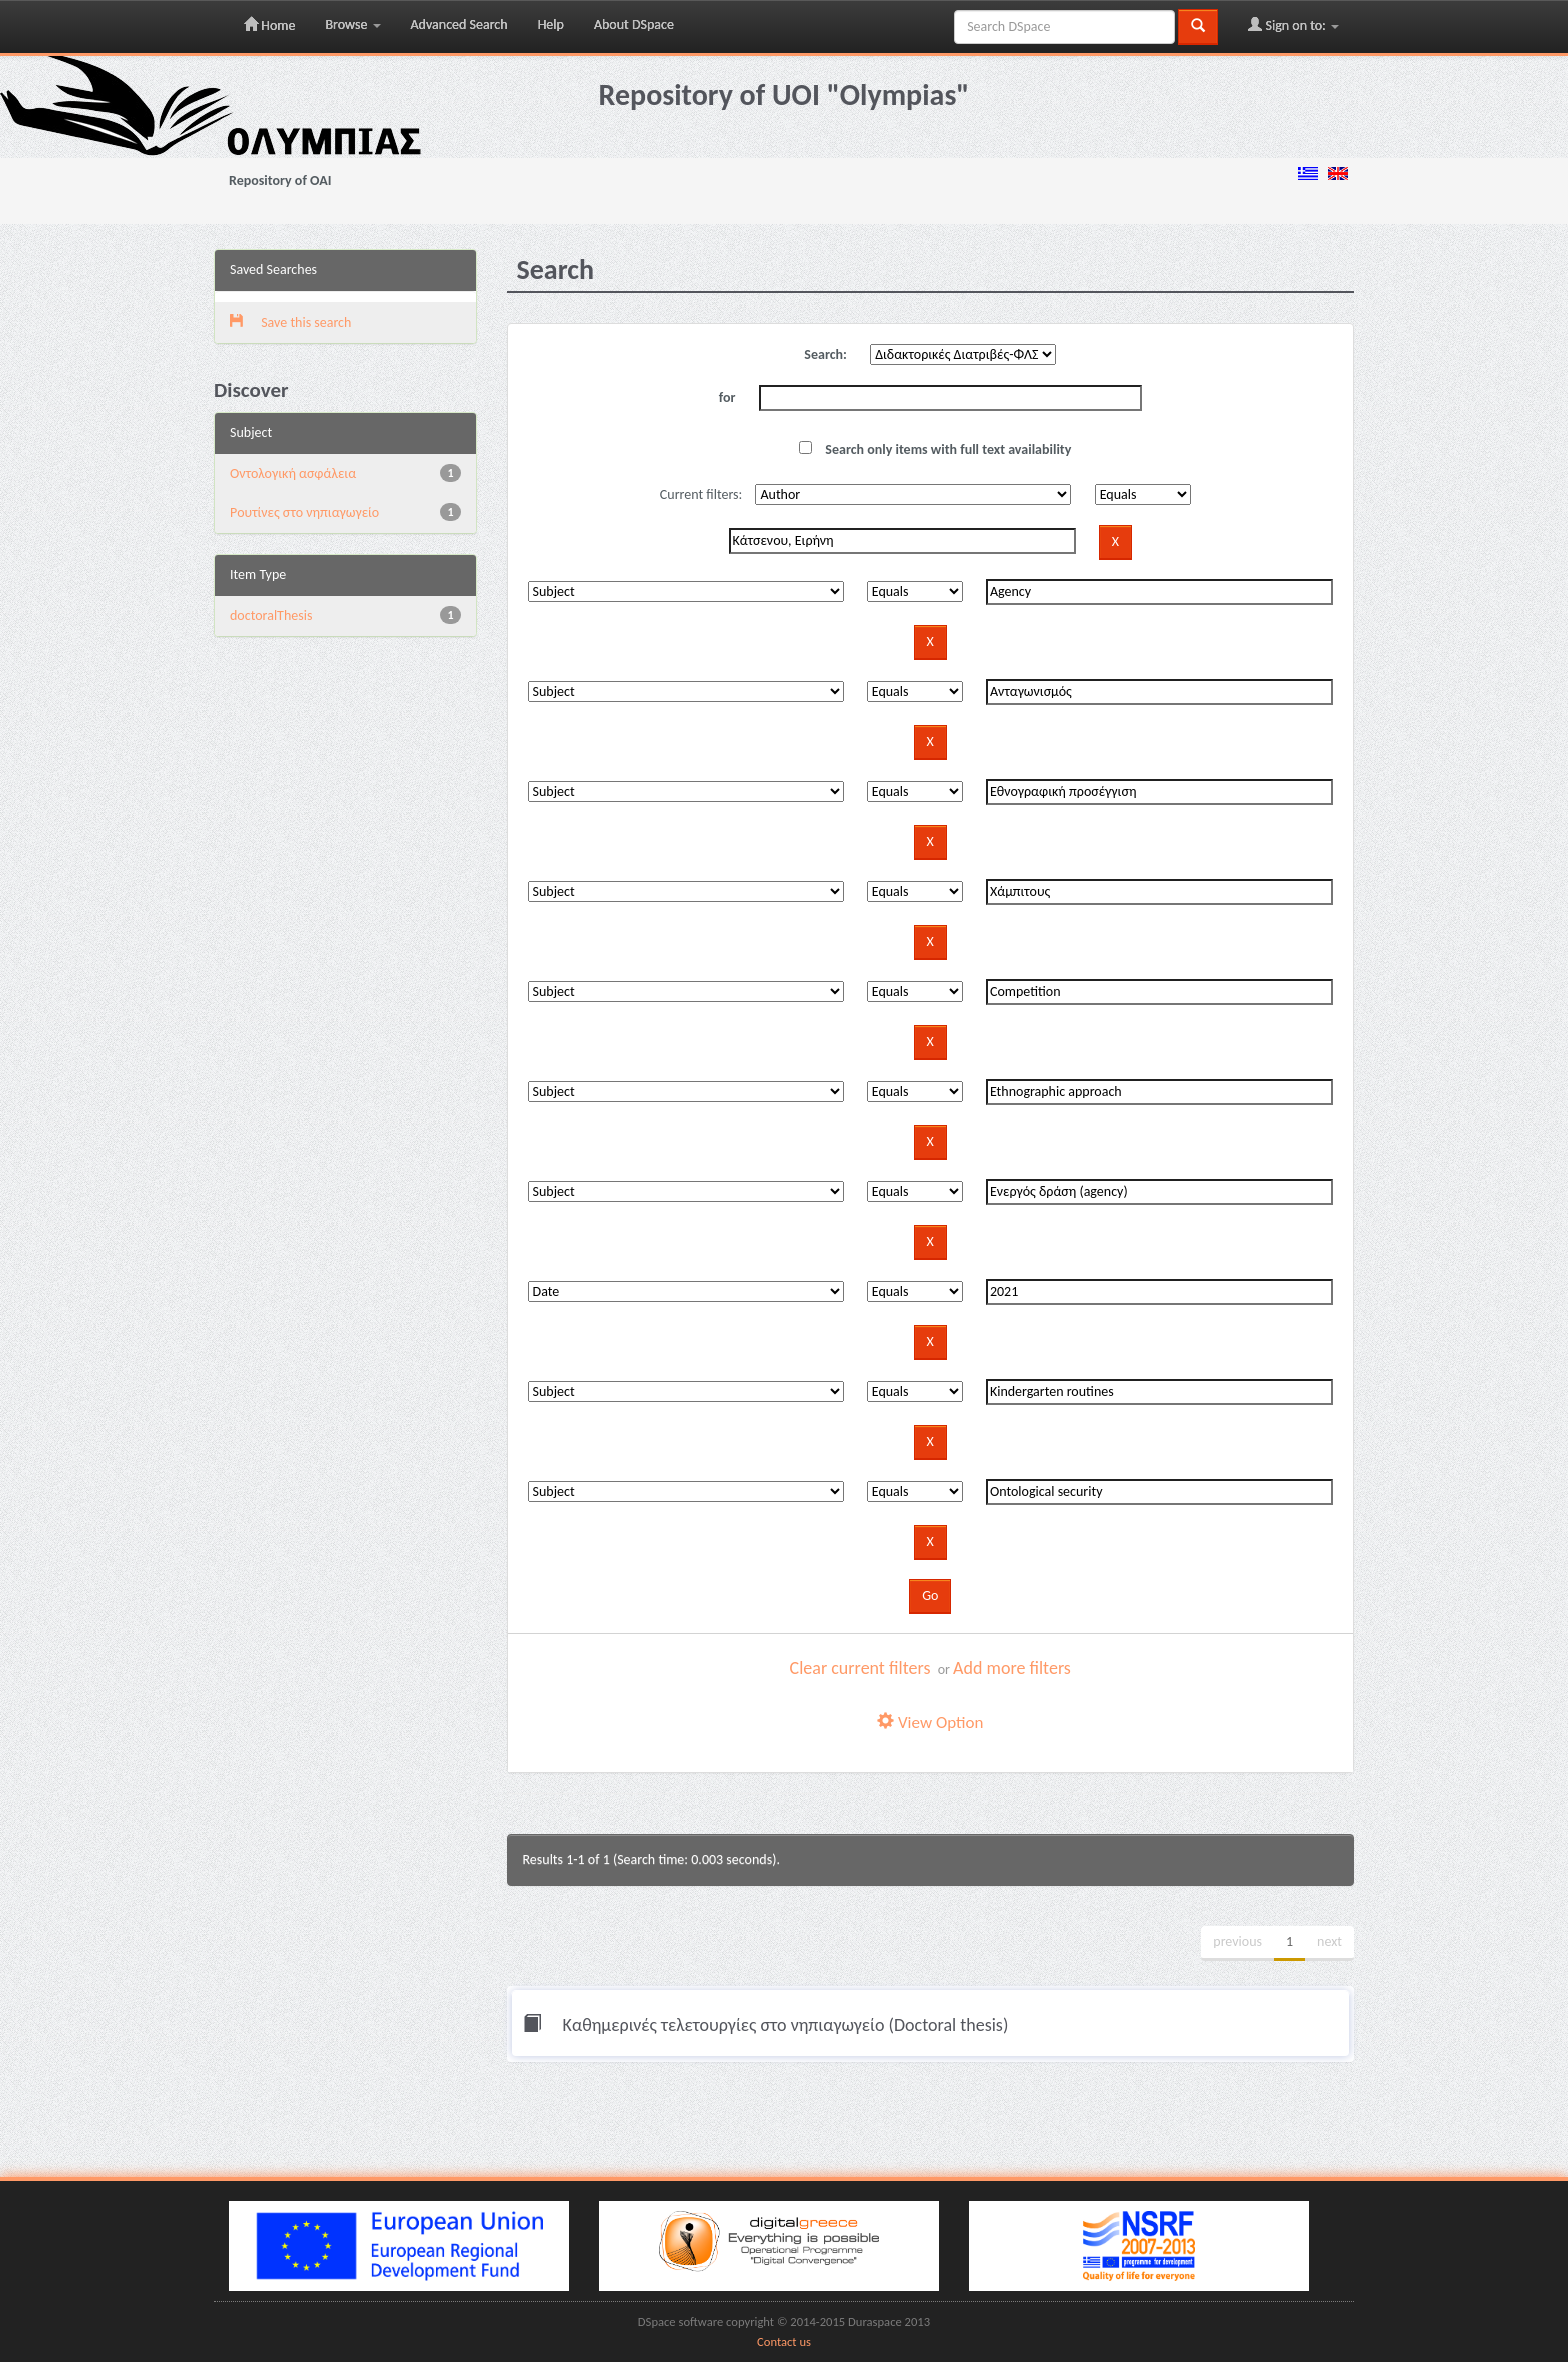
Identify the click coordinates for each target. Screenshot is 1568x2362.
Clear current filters (860, 1668)
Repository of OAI (280, 180)
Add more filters (1012, 1668)
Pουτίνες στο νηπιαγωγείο (304, 512)
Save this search (290, 322)
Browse (352, 24)
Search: (825, 354)
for (727, 397)
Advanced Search (459, 24)
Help (551, 24)
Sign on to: (1293, 25)
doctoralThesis (271, 615)
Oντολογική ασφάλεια (293, 473)
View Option (930, 1722)
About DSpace (634, 24)
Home (269, 25)
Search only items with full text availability (935, 449)
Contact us (784, 2341)
